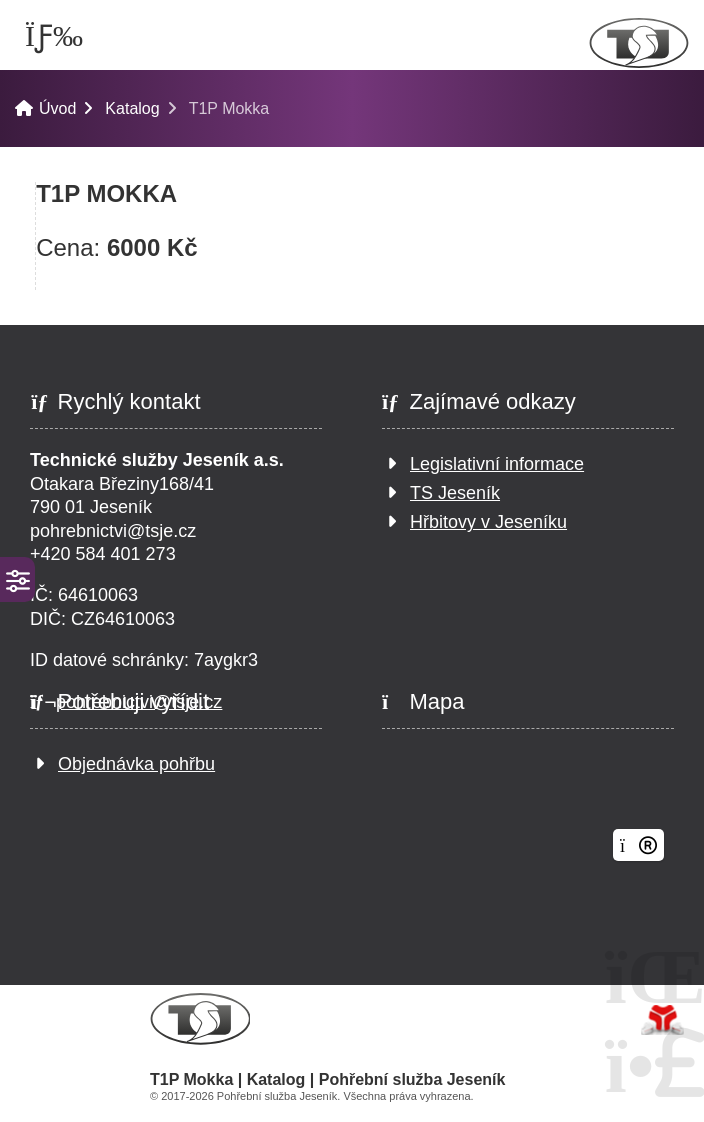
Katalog (132, 108)
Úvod (639, 43)
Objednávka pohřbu (136, 764)
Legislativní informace (497, 464)
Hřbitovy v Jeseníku (488, 522)
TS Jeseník (455, 493)
